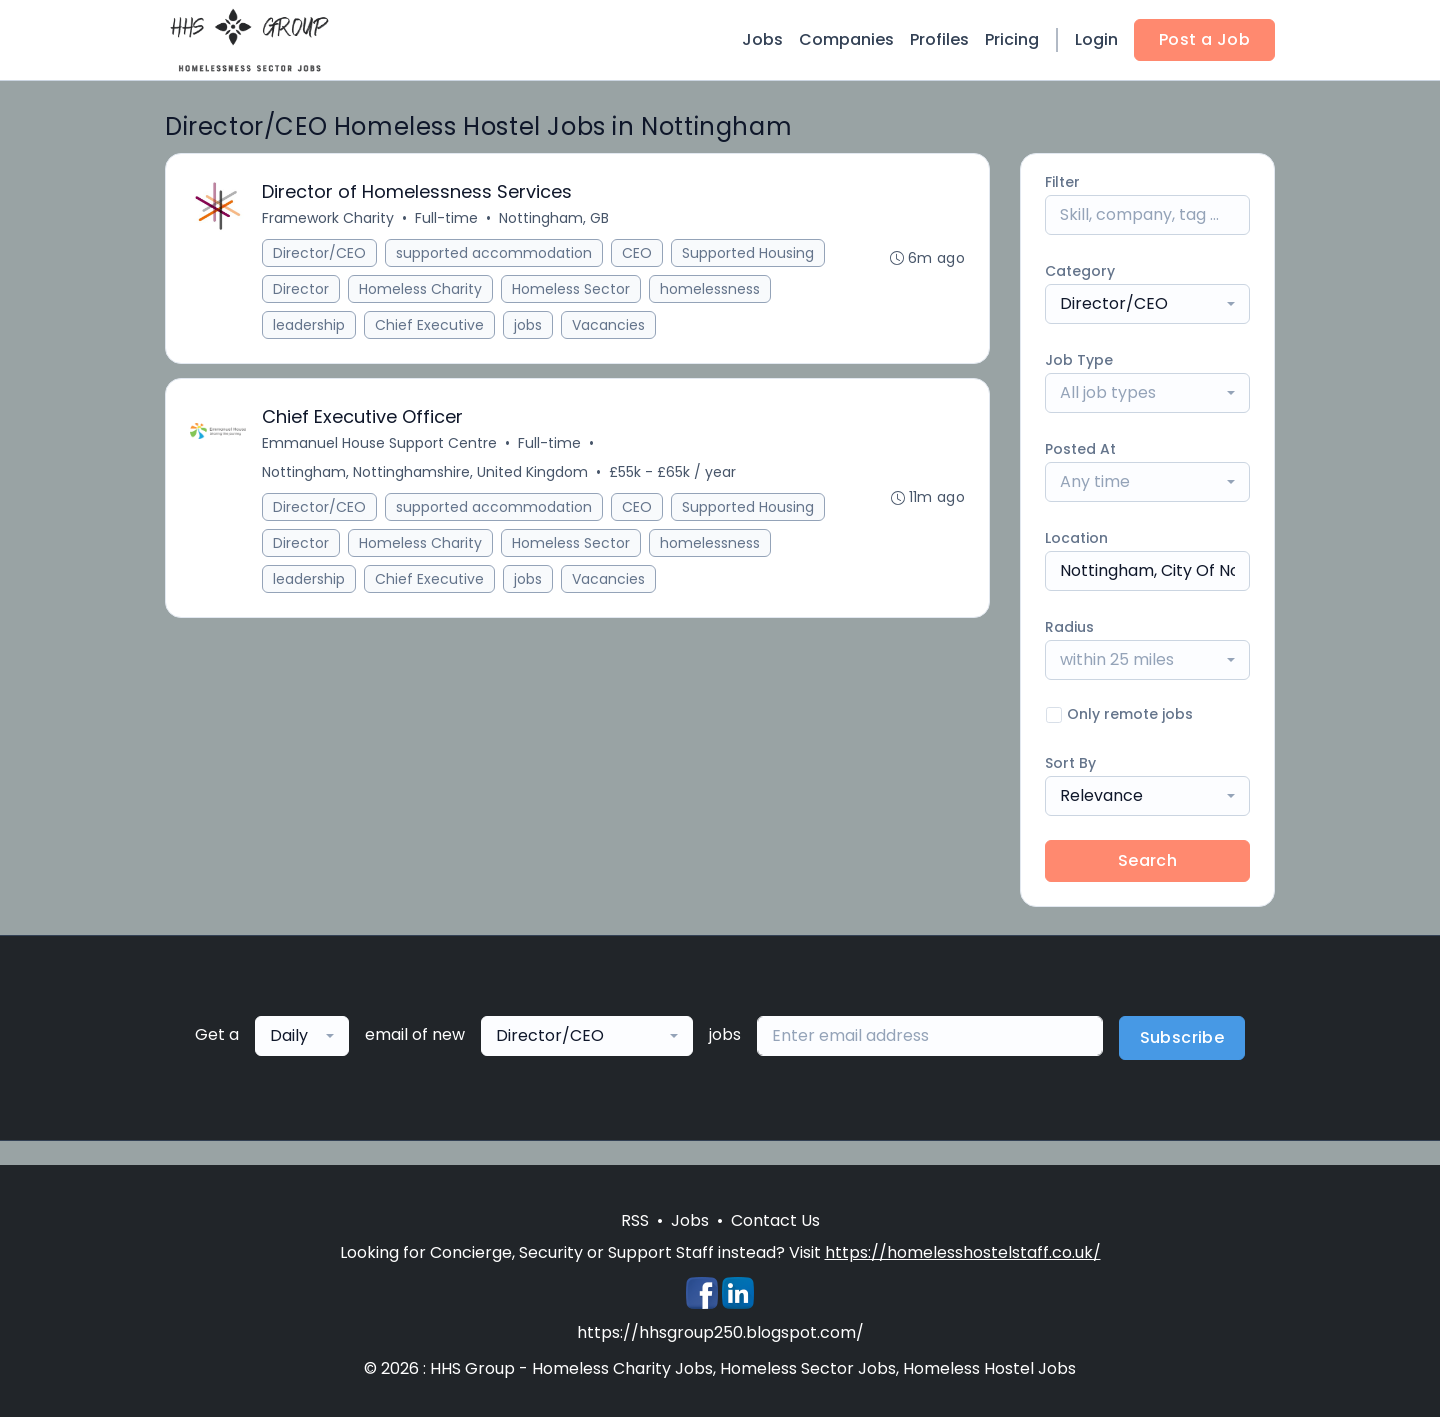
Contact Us (775, 1220)
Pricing (1012, 39)
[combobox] (1147, 304)
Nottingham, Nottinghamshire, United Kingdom (425, 472)
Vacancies (608, 325)
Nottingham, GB (554, 218)
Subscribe (1182, 1037)
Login (1096, 39)
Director (301, 289)
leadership (309, 325)
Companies (846, 39)
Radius (1069, 627)
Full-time (446, 218)
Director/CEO (319, 253)
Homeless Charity (420, 289)
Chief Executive (429, 325)
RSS (635, 1220)
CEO (637, 253)
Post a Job (1204, 39)
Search (1147, 860)
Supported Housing (748, 253)
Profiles (939, 39)
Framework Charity (328, 218)
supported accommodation (494, 253)
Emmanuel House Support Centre (379, 443)
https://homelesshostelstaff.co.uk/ (963, 1252)
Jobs (762, 39)
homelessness (710, 289)
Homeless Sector (571, 289)
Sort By (1070, 763)
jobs (528, 325)
